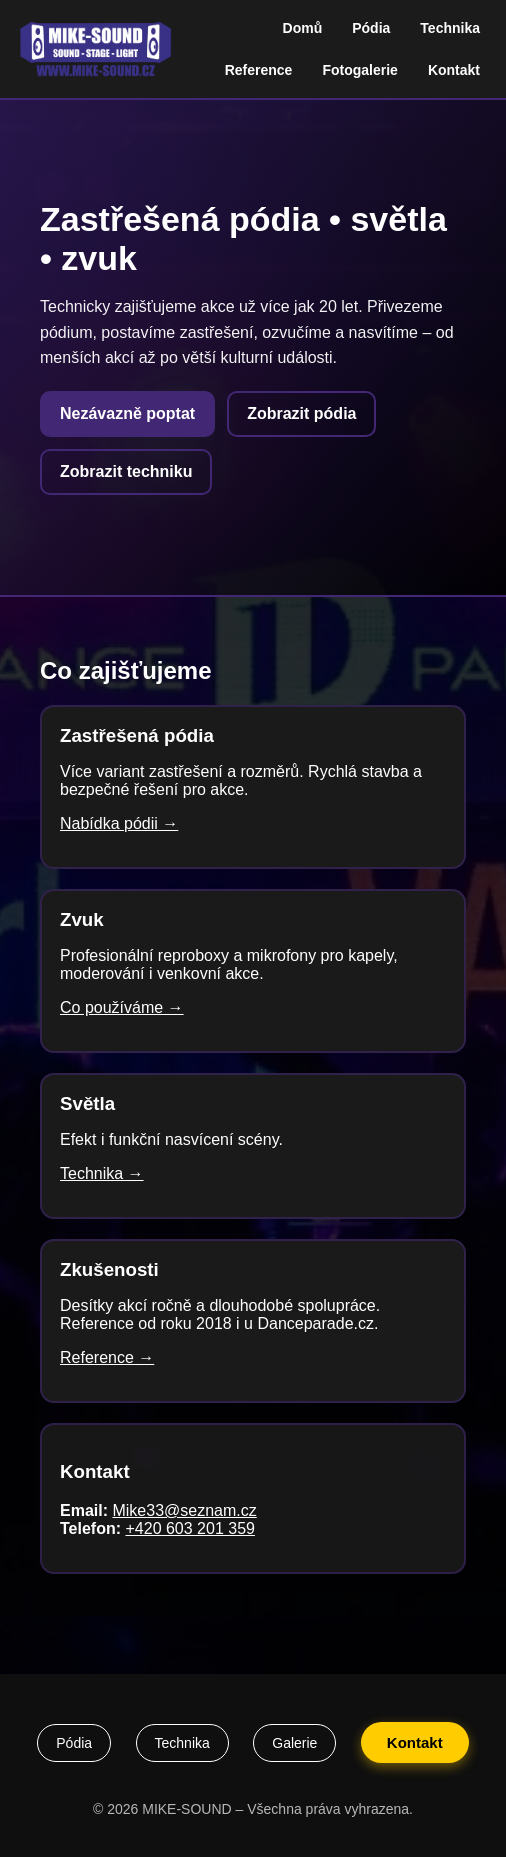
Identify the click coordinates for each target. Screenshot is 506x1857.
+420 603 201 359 (189, 1528)
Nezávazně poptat (127, 413)
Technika (450, 28)
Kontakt (454, 70)
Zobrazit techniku (126, 471)
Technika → (102, 1173)
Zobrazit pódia (301, 413)
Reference (259, 70)
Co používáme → (122, 1007)
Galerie (294, 1743)
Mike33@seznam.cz (184, 1510)
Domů (303, 28)
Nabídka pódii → (119, 823)
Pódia (371, 28)
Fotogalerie (359, 70)
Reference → (107, 1357)
